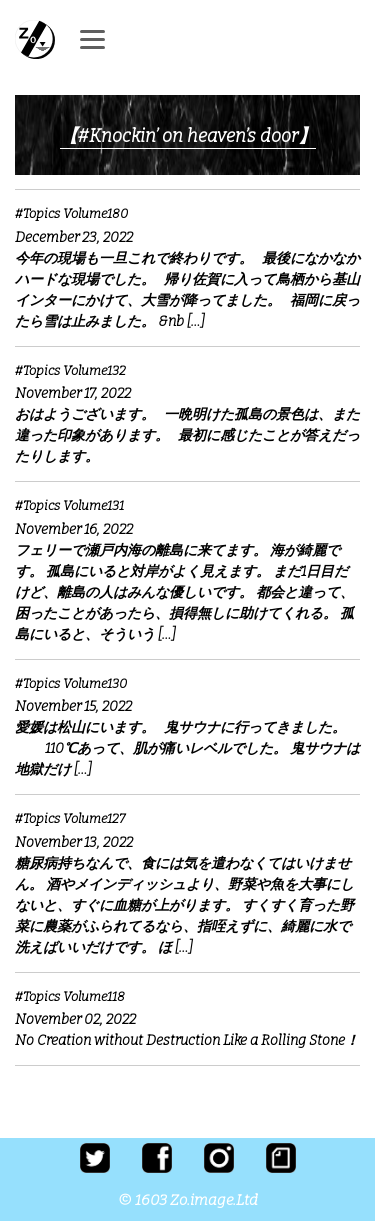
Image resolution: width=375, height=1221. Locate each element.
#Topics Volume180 (71, 213)
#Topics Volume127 (70, 818)
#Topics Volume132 (70, 370)
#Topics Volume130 (71, 683)
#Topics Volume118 (70, 996)
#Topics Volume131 (69, 505)
